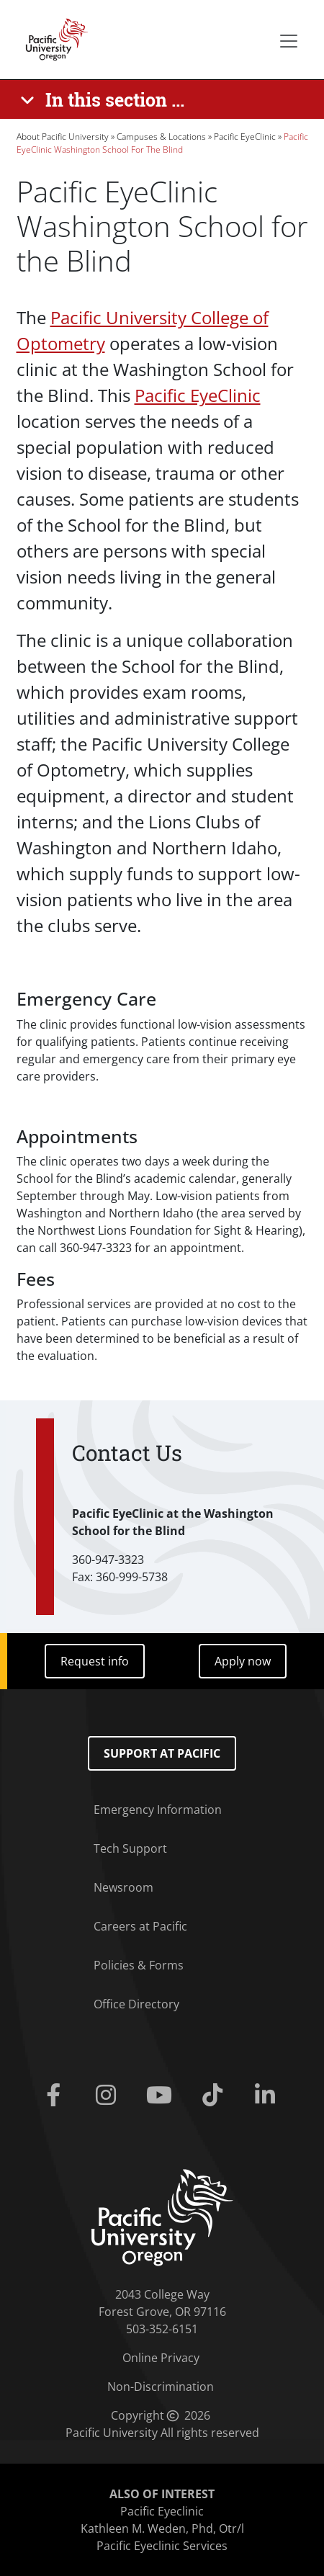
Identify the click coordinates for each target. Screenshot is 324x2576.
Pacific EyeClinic (245, 136)
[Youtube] (162, 2095)
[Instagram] (109, 2095)
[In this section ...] (105, 99)
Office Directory (136, 2004)
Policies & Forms (139, 1965)
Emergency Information (158, 1809)
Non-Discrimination (160, 2386)
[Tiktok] (215, 2095)
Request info (94, 1661)
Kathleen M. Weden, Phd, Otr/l (162, 2528)
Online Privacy (160, 2358)
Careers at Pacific (140, 1926)
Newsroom (123, 1887)
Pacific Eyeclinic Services (162, 2546)
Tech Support (130, 1848)
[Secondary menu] (288, 41)
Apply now (243, 1661)
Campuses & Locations (161, 136)
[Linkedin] (268, 2095)
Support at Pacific (162, 1753)
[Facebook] (56, 2095)
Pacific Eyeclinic (162, 2511)
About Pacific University (63, 136)
